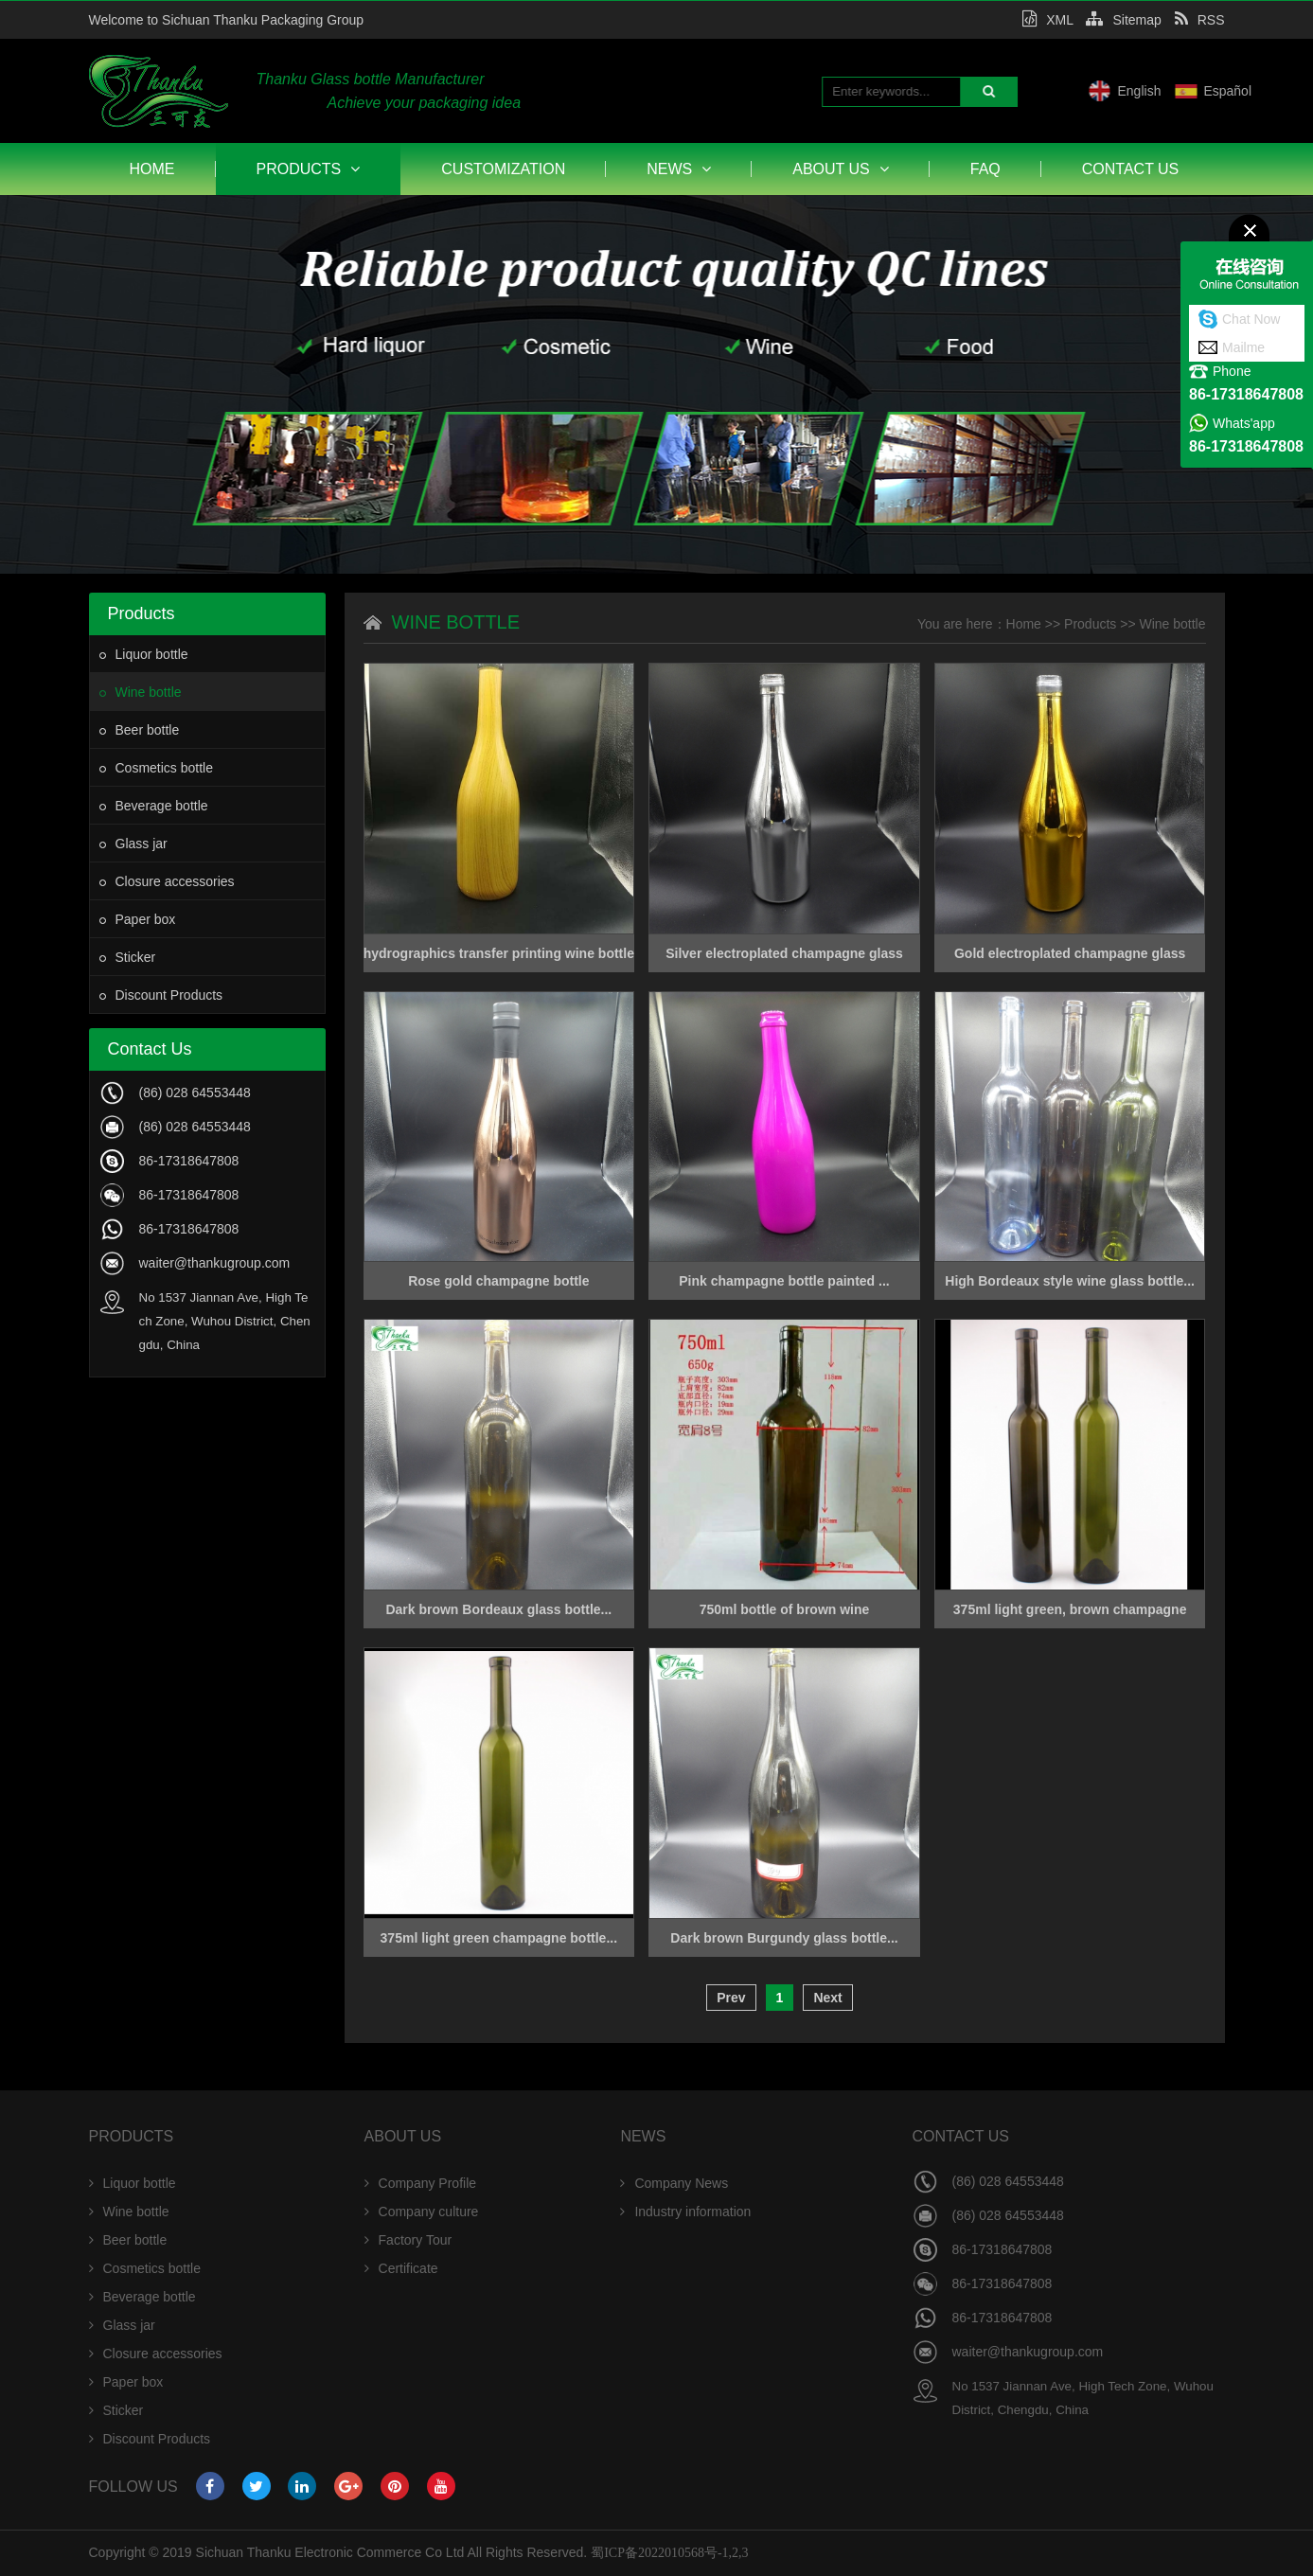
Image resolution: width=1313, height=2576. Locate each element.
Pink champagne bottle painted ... (784, 1280)
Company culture (421, 2211)
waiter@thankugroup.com (215, 1262)
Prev (731, 1997)
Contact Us (1131, 169)
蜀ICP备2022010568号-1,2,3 (669, 2553)
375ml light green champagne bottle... (499, 1937)
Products (309, 169)
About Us (840, 169)
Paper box (137, 919)
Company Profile (420, 2183)
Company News (674, 2183)
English (1204, 90)
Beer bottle (139, 729)
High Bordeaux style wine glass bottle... (1070, 1280)
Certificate (401, 2268)
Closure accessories (167, 881)
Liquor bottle (143, 654)
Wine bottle (140, 692)
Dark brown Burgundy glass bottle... (783, 1937)
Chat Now (1251, 319)
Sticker (127, 957)
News (679, 169)
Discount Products (161, 995)
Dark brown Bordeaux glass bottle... (498, 1609)
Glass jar (133, 843)
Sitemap (1123, 19)
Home (152, 169)
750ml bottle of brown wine (785, 1609)
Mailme (1243, 347)
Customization (503, 169)
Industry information (685, 2211)
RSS (1200, 19)
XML (1047, 19)
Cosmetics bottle (156, 767)
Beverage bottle (153, 805)
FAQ (985, 169)
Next (827, 1997)
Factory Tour (408, 2239)
